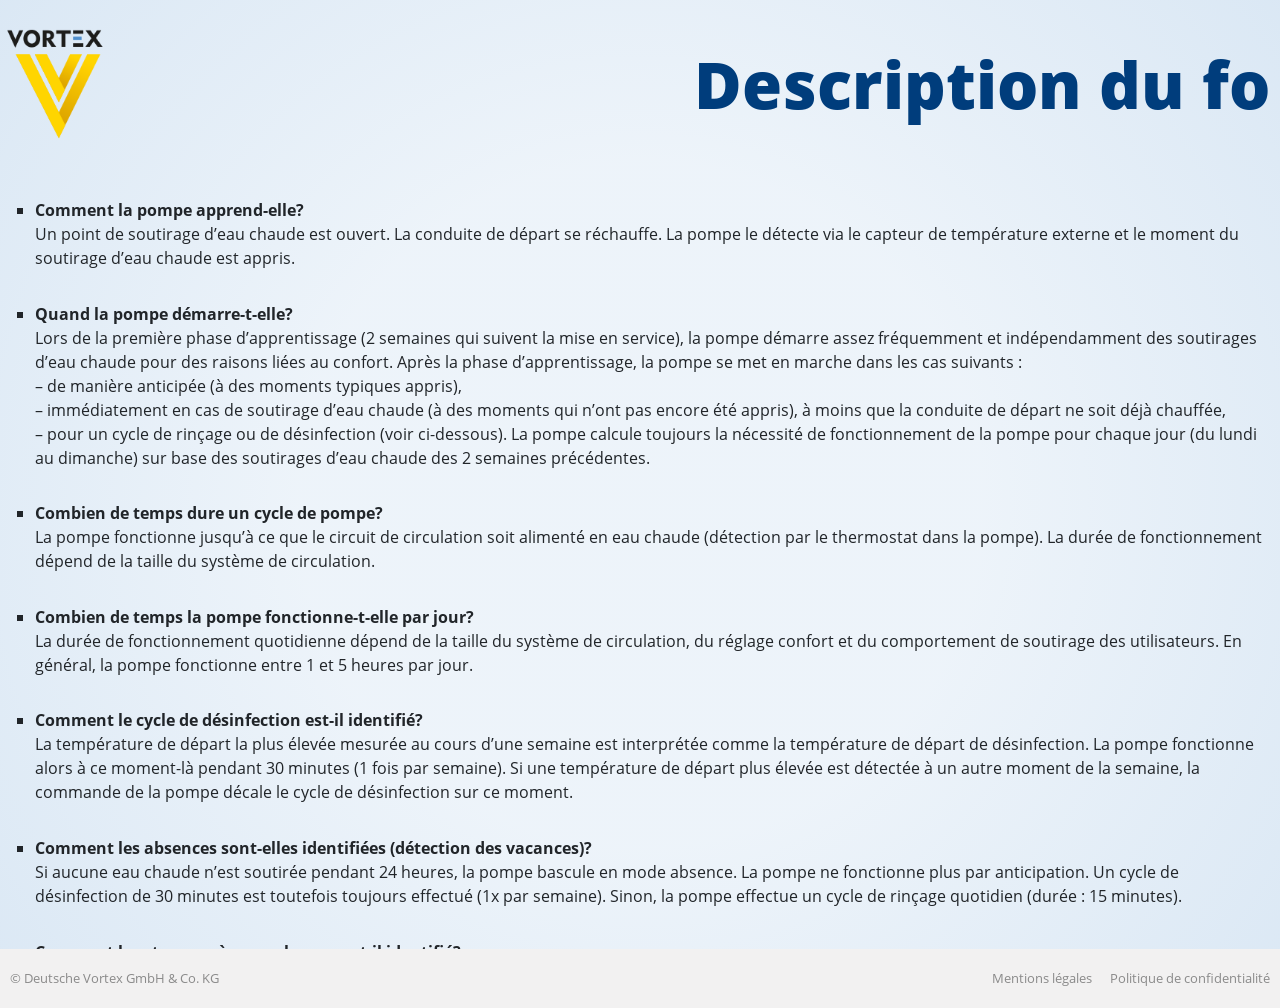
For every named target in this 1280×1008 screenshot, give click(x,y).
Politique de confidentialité (1190, 978)
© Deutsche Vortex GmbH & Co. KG (114, 978)
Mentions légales (1042, 978)
